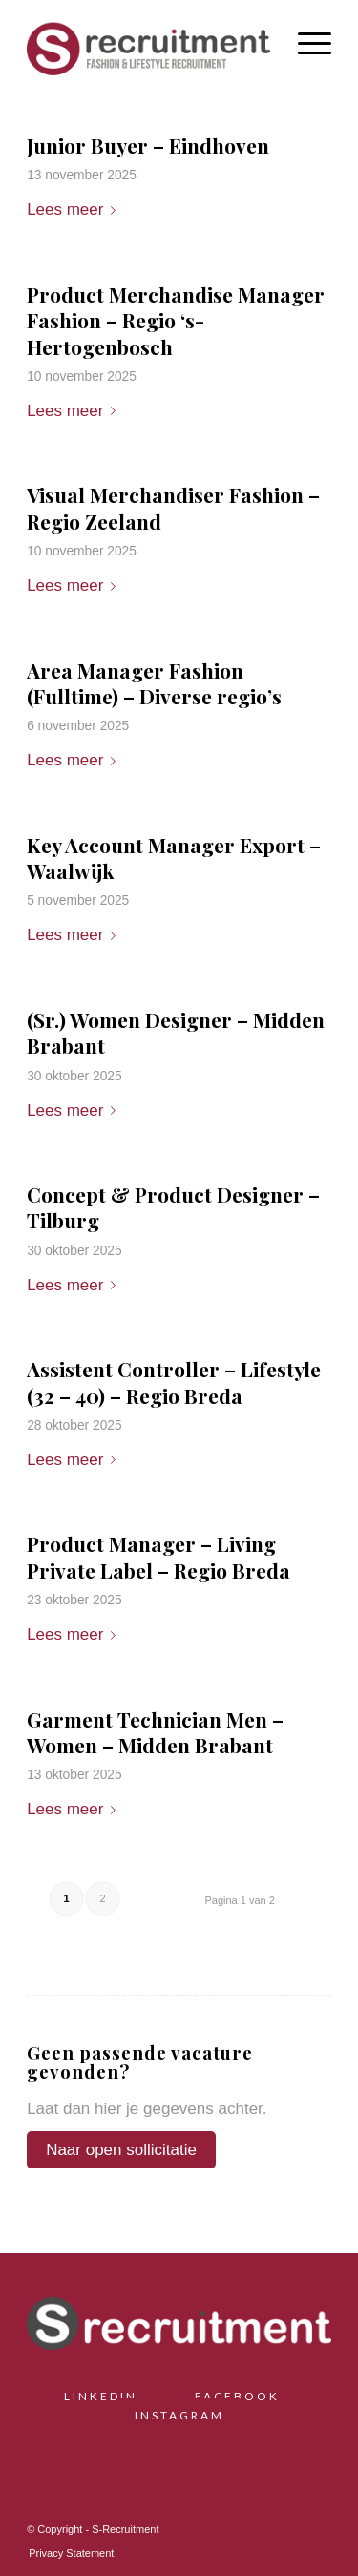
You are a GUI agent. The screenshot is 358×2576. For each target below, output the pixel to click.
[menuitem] (305, 42)
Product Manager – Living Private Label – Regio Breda (158, 1556)
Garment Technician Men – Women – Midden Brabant (155, 1732)
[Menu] (305, 42)
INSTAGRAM (179, 2415)
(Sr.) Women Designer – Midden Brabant (176, 1032)
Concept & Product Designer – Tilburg (173, 1207)
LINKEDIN (108, 2396)
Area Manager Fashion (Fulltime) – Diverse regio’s (154, 683)
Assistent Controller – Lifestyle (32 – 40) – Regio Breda (174, 1381)
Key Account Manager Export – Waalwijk (174, 857)
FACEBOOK (237, 2396)
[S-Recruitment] (148, 47)
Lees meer (75, 209)
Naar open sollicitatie (121, 2150)
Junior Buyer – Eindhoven (148, 145)
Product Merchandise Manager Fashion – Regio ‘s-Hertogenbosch (176, 320)
